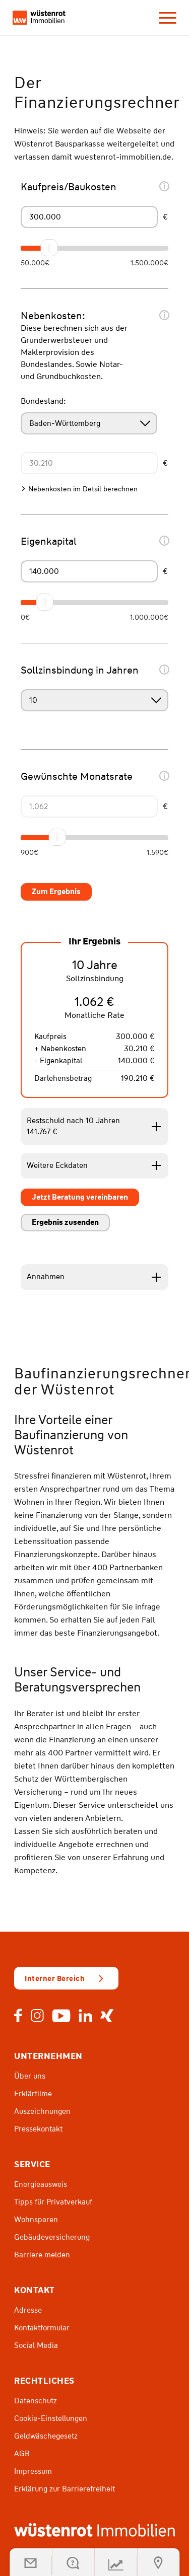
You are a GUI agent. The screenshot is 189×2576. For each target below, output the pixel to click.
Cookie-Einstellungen (50, 2418)
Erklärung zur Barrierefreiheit (64, 2489)
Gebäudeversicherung (52, 2237)
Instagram (37, 2016)
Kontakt (34, 2290)
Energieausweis (40, 2184)
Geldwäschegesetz (46, 2436)
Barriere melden (42, 2255)
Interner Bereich (55, 1978)
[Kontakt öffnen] (73, 2562)
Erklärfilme (33, 2094)
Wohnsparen (36, 2220)
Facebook (18, 2016)
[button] (31, 2562)
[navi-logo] (39, 17)
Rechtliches (44, 2380)
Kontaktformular (42, 2328)
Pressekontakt (38, 2129)
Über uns (29, 2076)
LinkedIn (85, 2016)
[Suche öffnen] (158, 2562)
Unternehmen (48, 2056)
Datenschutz (35, 2401)
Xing (106, 2016)
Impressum (33, 2471)
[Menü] (162, 17)
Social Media (36, 2345)
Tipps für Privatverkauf (53, 2202)
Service (32, 2164)
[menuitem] (162, 17)
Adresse (28, 2310)
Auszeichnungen (42, 2111)
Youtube (61, 2016)
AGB (22, 2454)
